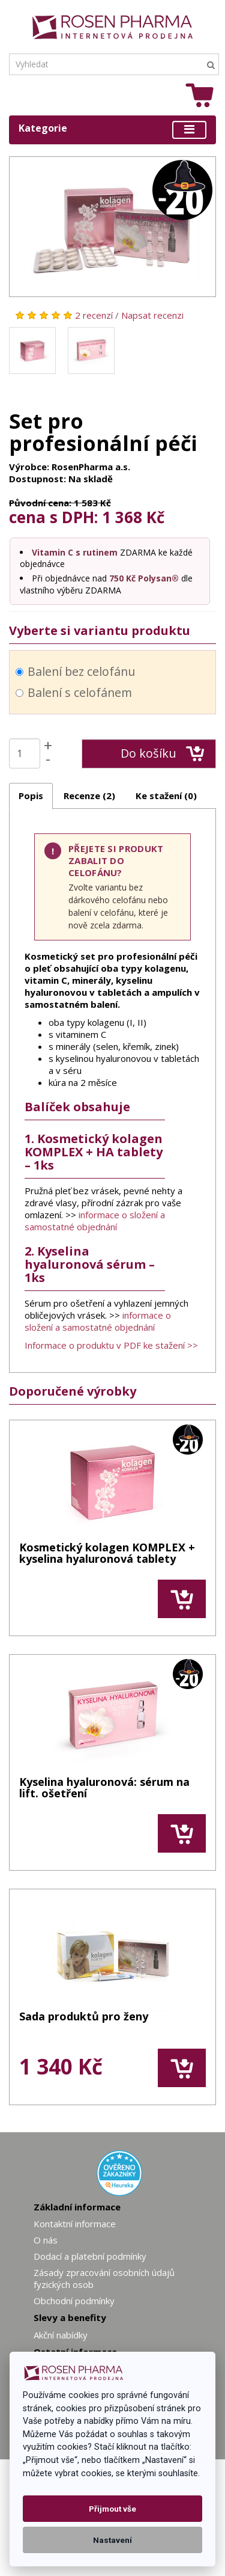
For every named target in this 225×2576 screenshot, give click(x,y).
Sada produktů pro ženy (83, 2017)
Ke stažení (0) (166, 796)
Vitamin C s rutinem (75, 552)
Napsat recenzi (152, 315)
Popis (31, 796)
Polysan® (158, 578)
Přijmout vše (112, 2508)
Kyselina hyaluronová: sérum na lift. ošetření (104, 1788)
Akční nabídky (61, 2335)
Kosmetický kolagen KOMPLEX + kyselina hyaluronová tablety (107, 1554)
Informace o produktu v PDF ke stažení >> (111, 1345)
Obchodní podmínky (74, 2301)
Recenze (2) (89, 796)
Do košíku (162, 753)
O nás (46, 2240)
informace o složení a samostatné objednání (95, 1221)
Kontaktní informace (75, 2224)
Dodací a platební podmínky (90, 2256)
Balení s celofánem (74, 692)
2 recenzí (94, 315)
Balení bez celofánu (75, 671)
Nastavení (112, 2540)
